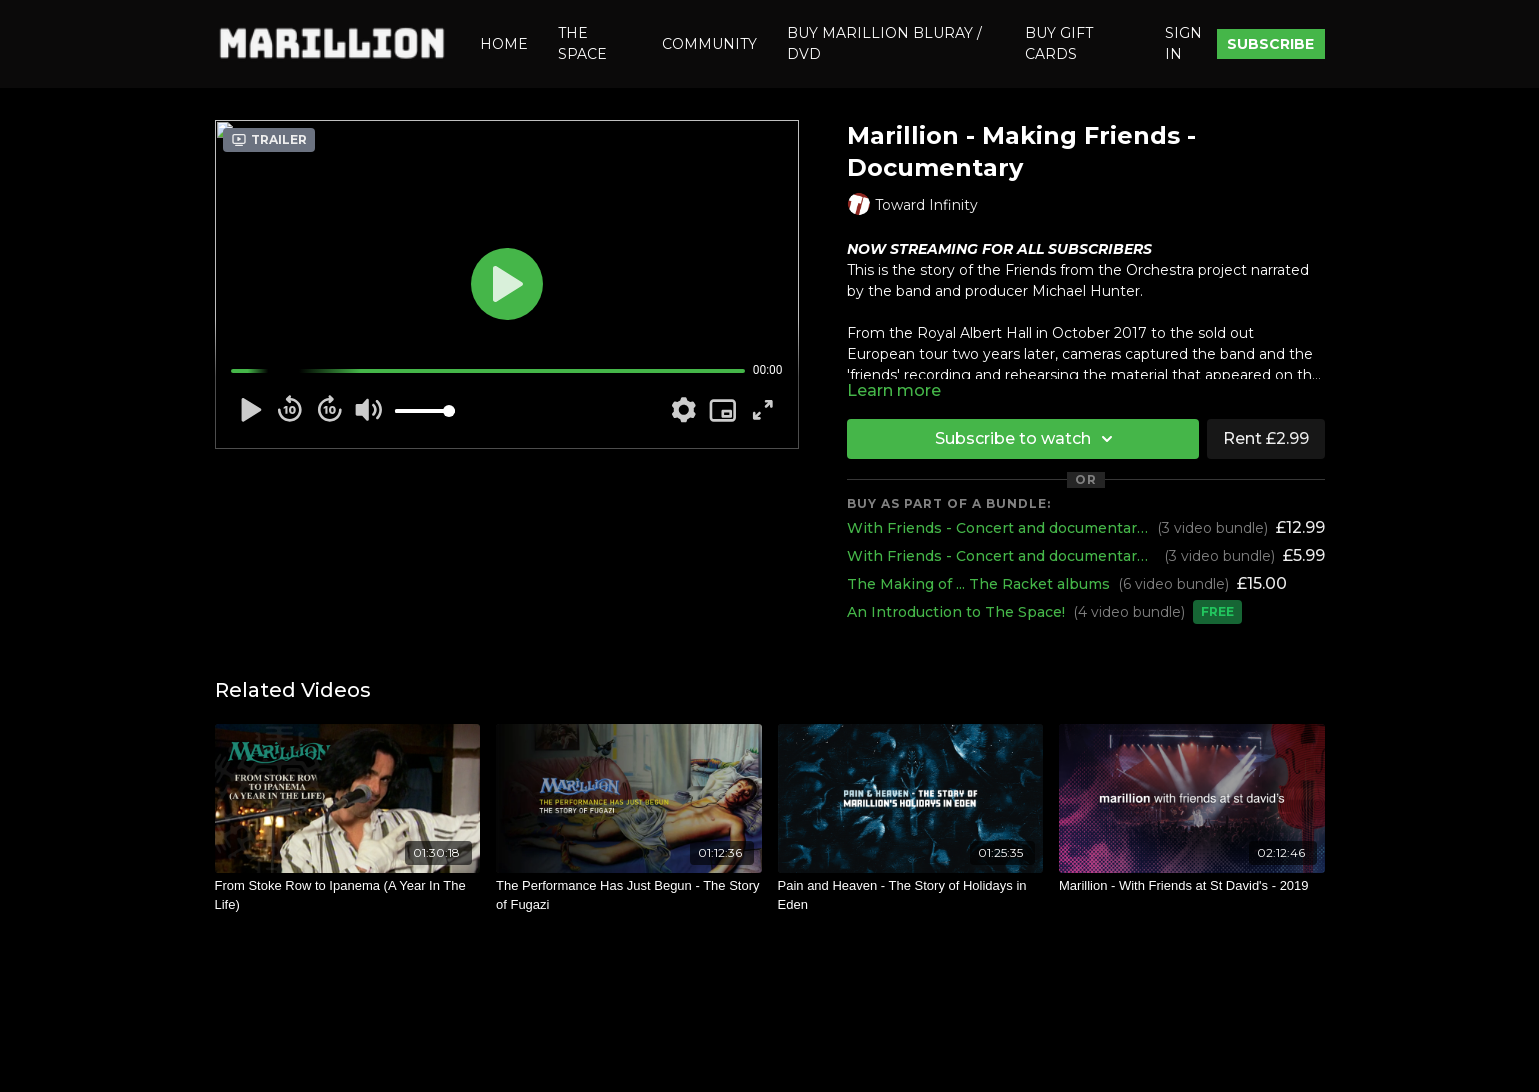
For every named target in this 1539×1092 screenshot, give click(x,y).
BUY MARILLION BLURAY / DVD (884, 43)
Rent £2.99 (1266, 438)
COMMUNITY (709, 44)
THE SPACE (582, 43)
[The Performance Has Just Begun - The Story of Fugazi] (629, 895)
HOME (504, 44)
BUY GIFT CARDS (1059, 43)
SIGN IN (1183, 43)
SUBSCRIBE (1270, 44)
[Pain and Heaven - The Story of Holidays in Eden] (911, 895)
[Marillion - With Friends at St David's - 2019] (1192, 886)
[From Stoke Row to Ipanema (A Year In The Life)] (348, 895)
